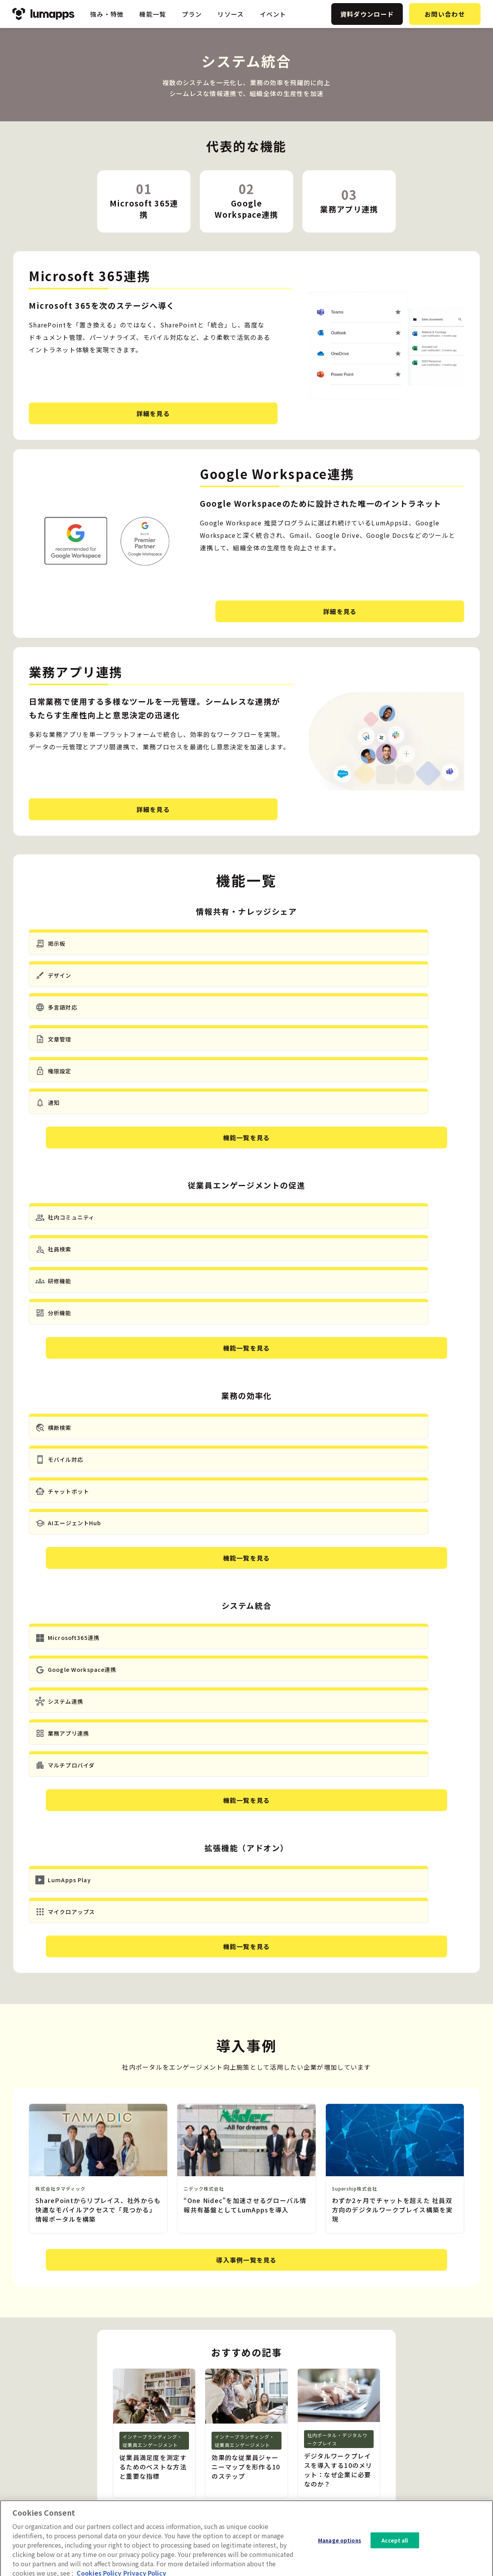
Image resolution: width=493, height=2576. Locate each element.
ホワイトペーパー (382, 2451)
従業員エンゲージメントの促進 (301, 2426)
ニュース (369, 2426)
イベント (273, 14)
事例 (364, 2438)
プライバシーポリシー (450, 2451)
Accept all (394, 2558)
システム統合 (278, 2451)
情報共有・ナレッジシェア (295, 2413)
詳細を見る (88, 413)
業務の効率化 (278, 2438)
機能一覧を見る (246, 1012)
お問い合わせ (445, 14)
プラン (192, 14)
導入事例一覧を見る (246, 1833)
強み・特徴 (107, 14)
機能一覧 (152, 14)
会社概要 (432, 2438)
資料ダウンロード (367, 14)
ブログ (367, 2413)
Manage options (339, 2558)
